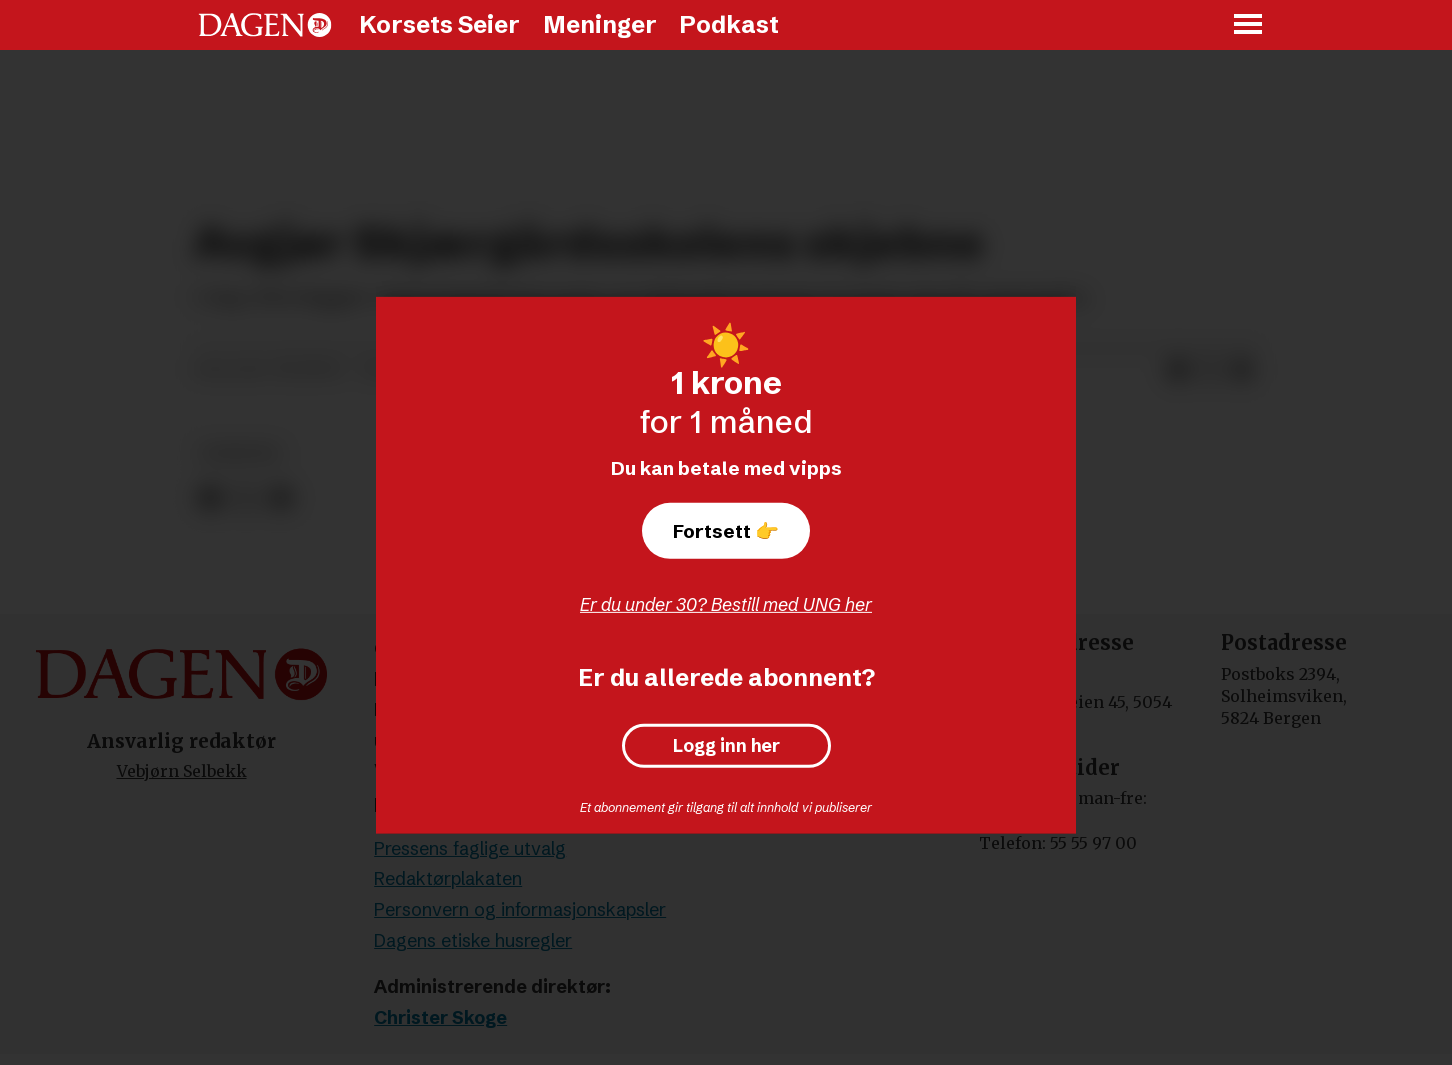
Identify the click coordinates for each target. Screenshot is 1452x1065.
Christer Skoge (440, 1017)
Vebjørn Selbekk (182, 771)
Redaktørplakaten (448, 878)
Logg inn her (726, 746)
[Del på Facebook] (1178, 370)
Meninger (600, 24)
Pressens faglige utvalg (470, 848)
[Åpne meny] (1249, 25)
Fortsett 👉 (726, 531)
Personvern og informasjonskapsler (520, 909)
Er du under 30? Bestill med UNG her (726, 604)
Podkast (729, 24)
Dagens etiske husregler (473, 940)
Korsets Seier (439, 24)
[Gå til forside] (265, 25)
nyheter (240, 453)
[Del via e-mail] (1242, 370)
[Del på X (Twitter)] (1210, 370)
